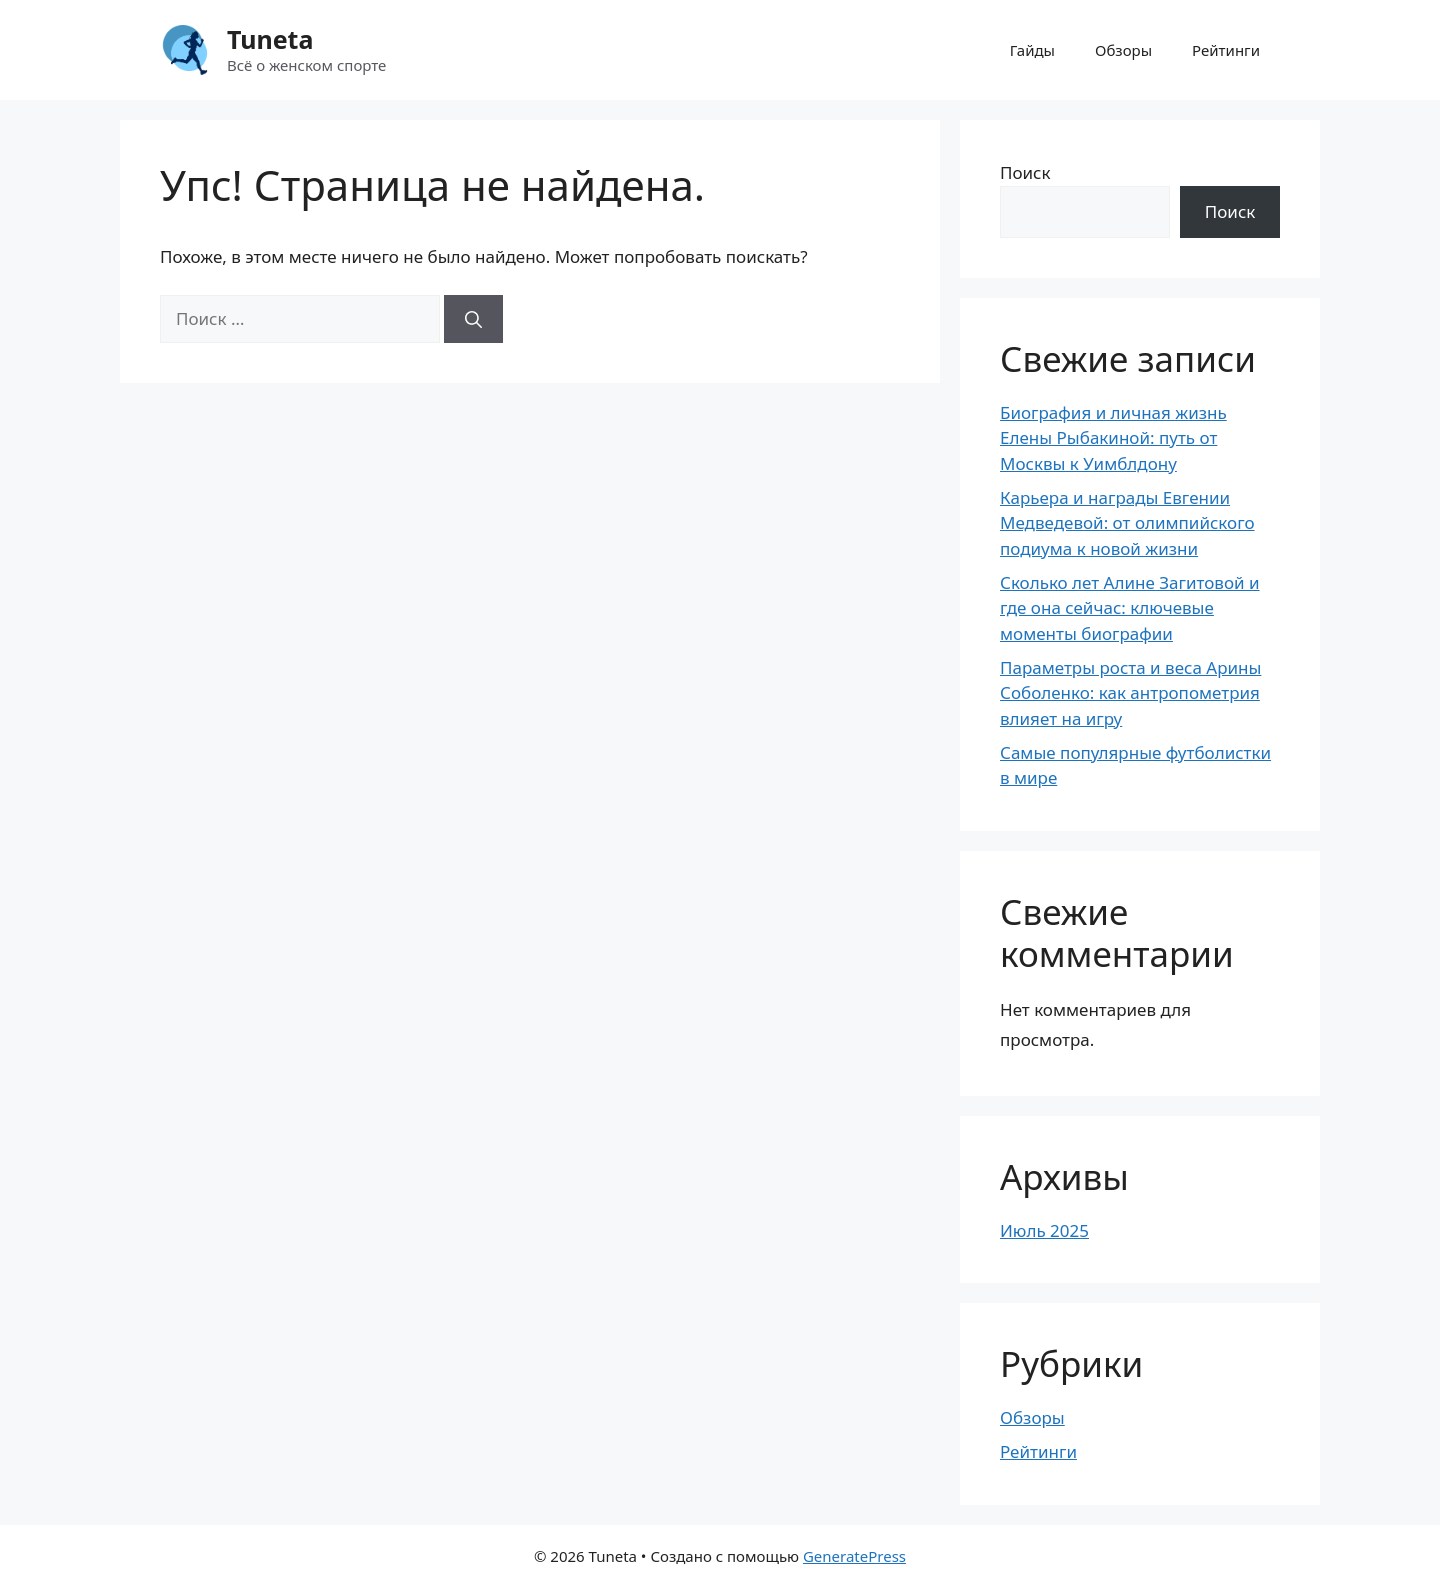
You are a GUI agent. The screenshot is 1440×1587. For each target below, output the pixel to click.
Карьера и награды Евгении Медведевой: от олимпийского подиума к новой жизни (1127, 523)
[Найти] (473, 319)
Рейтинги (1226, 50)
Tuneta (270, 39)
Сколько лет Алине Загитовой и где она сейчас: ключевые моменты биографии (1130, 608)
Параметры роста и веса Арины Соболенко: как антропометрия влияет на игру (1130, 693)
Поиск (1025, 172)
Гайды (1032, 50)
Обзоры (1123, 50)
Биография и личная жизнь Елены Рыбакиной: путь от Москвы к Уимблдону (1113, 438)
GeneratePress (854, 1556)
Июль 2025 (1044, 1230)
